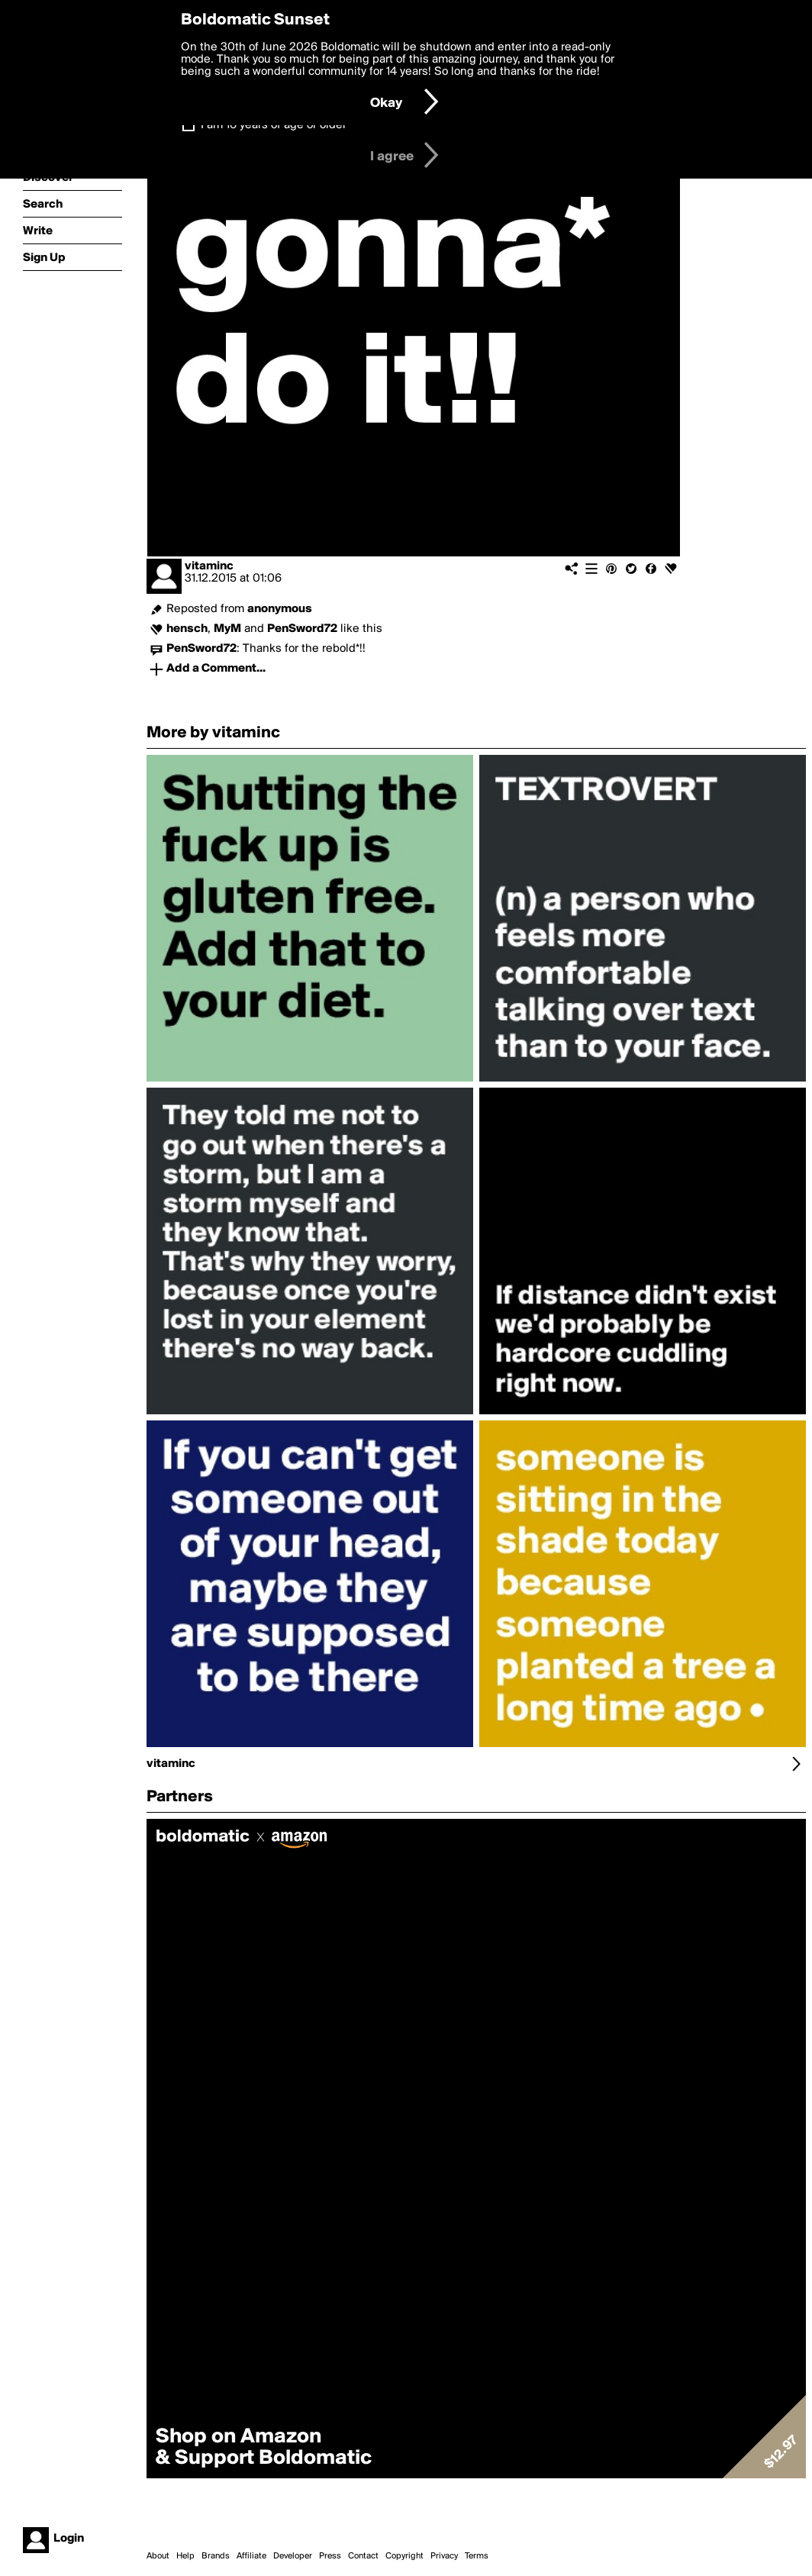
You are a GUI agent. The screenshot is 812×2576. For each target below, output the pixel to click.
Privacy (444, 2556)
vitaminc (209, 566)
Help (185, 2556)
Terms (476, 2556)
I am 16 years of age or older (273, 125)
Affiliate (251, 2556)
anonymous (279, 609)
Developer (292, 2556)
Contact (363, 2556)
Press (330, 2556)
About (158, 2556)
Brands (215, 2556)
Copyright (404, 2556)
